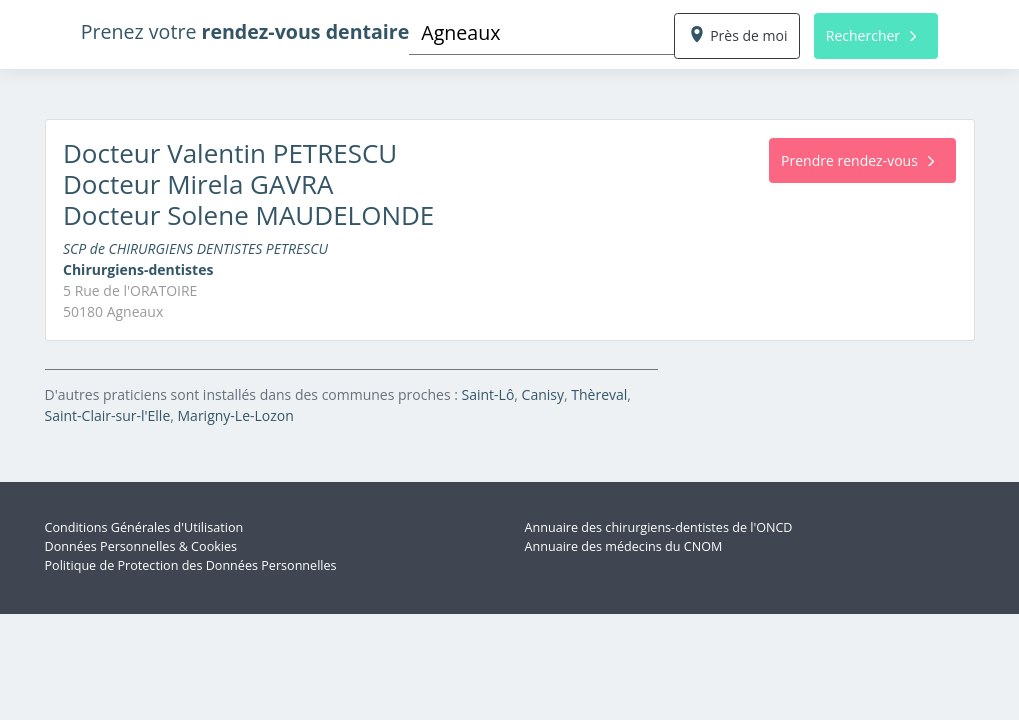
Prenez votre (245, 31)
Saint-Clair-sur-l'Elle (108, 415)
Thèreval (599, 394)
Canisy (543, 394)
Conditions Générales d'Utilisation (144, 527)
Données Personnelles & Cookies (141, 546)
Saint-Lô (488, 394)
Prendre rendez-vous (857, 160)
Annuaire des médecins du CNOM (624, 546)
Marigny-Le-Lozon (236, 415)
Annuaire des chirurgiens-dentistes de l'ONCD (659, 527)
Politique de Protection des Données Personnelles (191, 565)
